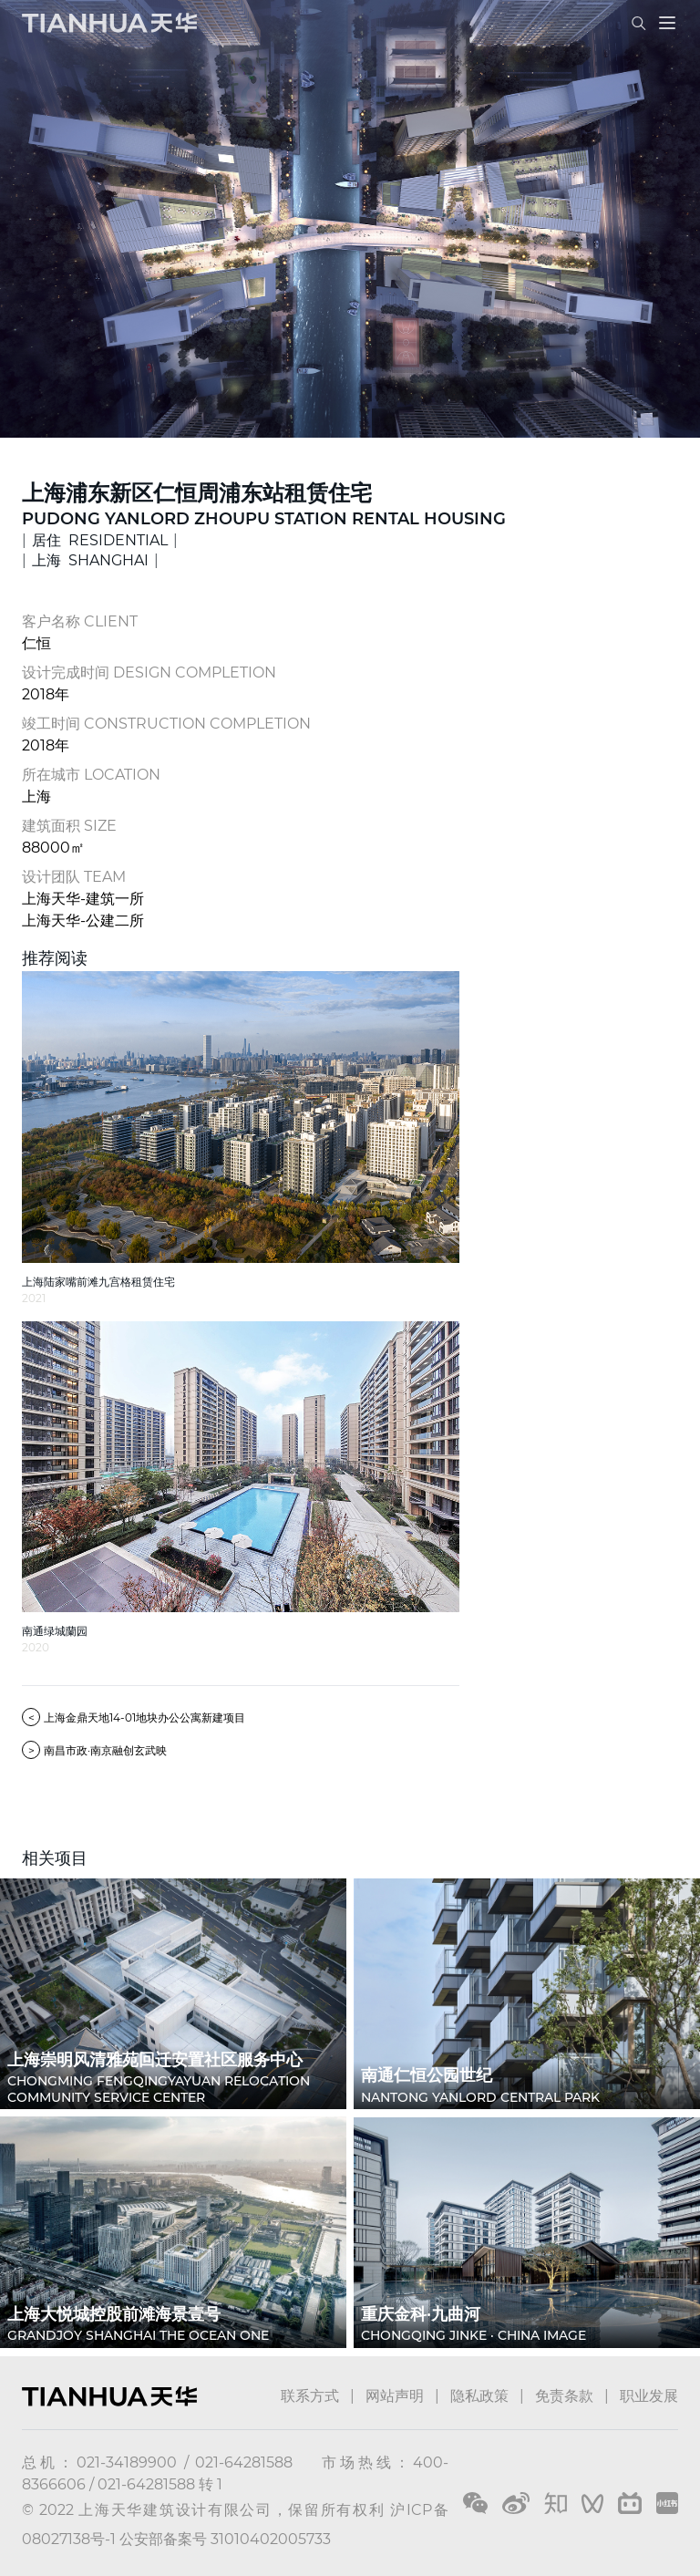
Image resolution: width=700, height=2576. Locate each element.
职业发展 (649, 2396)
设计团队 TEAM (74, 876)
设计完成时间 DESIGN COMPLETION (149, 672)
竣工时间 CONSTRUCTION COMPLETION (166, 723)
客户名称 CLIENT (80, 621)
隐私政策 (479, 2396)
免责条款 (564, 2396)
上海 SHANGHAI (90, 560)
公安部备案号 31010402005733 (225, 2539)
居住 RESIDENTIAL (100, 540)
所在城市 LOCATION (91, 774)
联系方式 (310, 2396)
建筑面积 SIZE (69, 825)
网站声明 (394, 2396)
